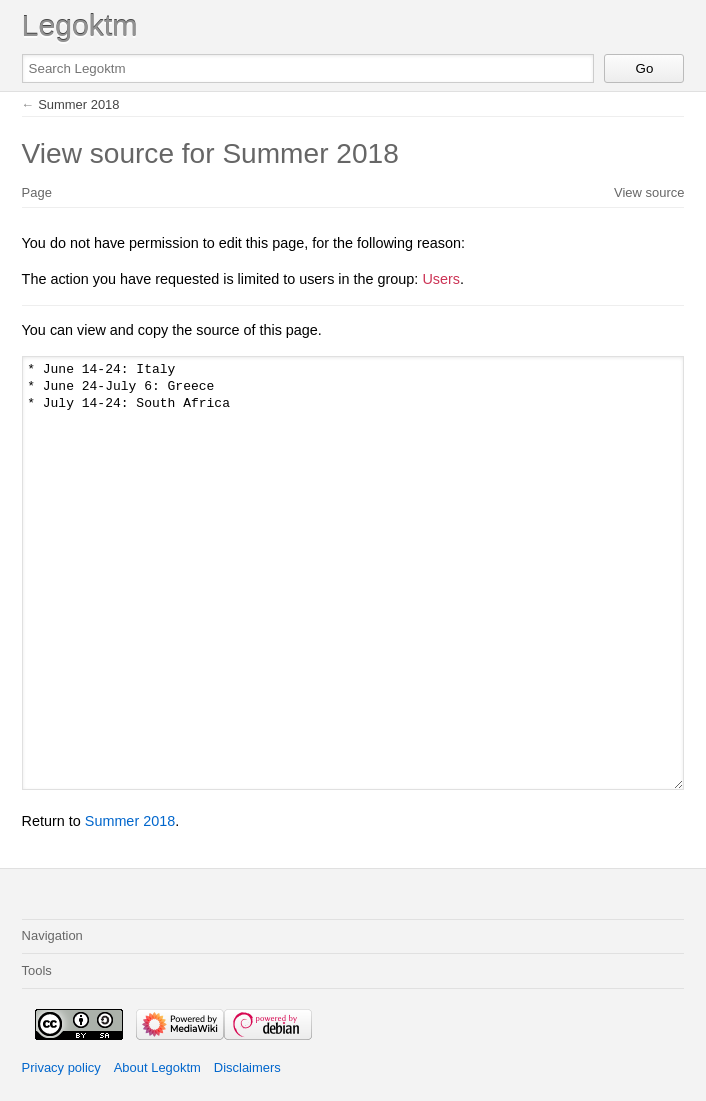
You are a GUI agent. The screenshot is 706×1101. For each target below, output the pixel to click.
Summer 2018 (78, 104)
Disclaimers (247, 1067)
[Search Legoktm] (308, 68)
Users (441, 279)
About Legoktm (157, 1067)
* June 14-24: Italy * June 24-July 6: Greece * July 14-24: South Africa (353, 572)
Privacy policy (61, 1067)
